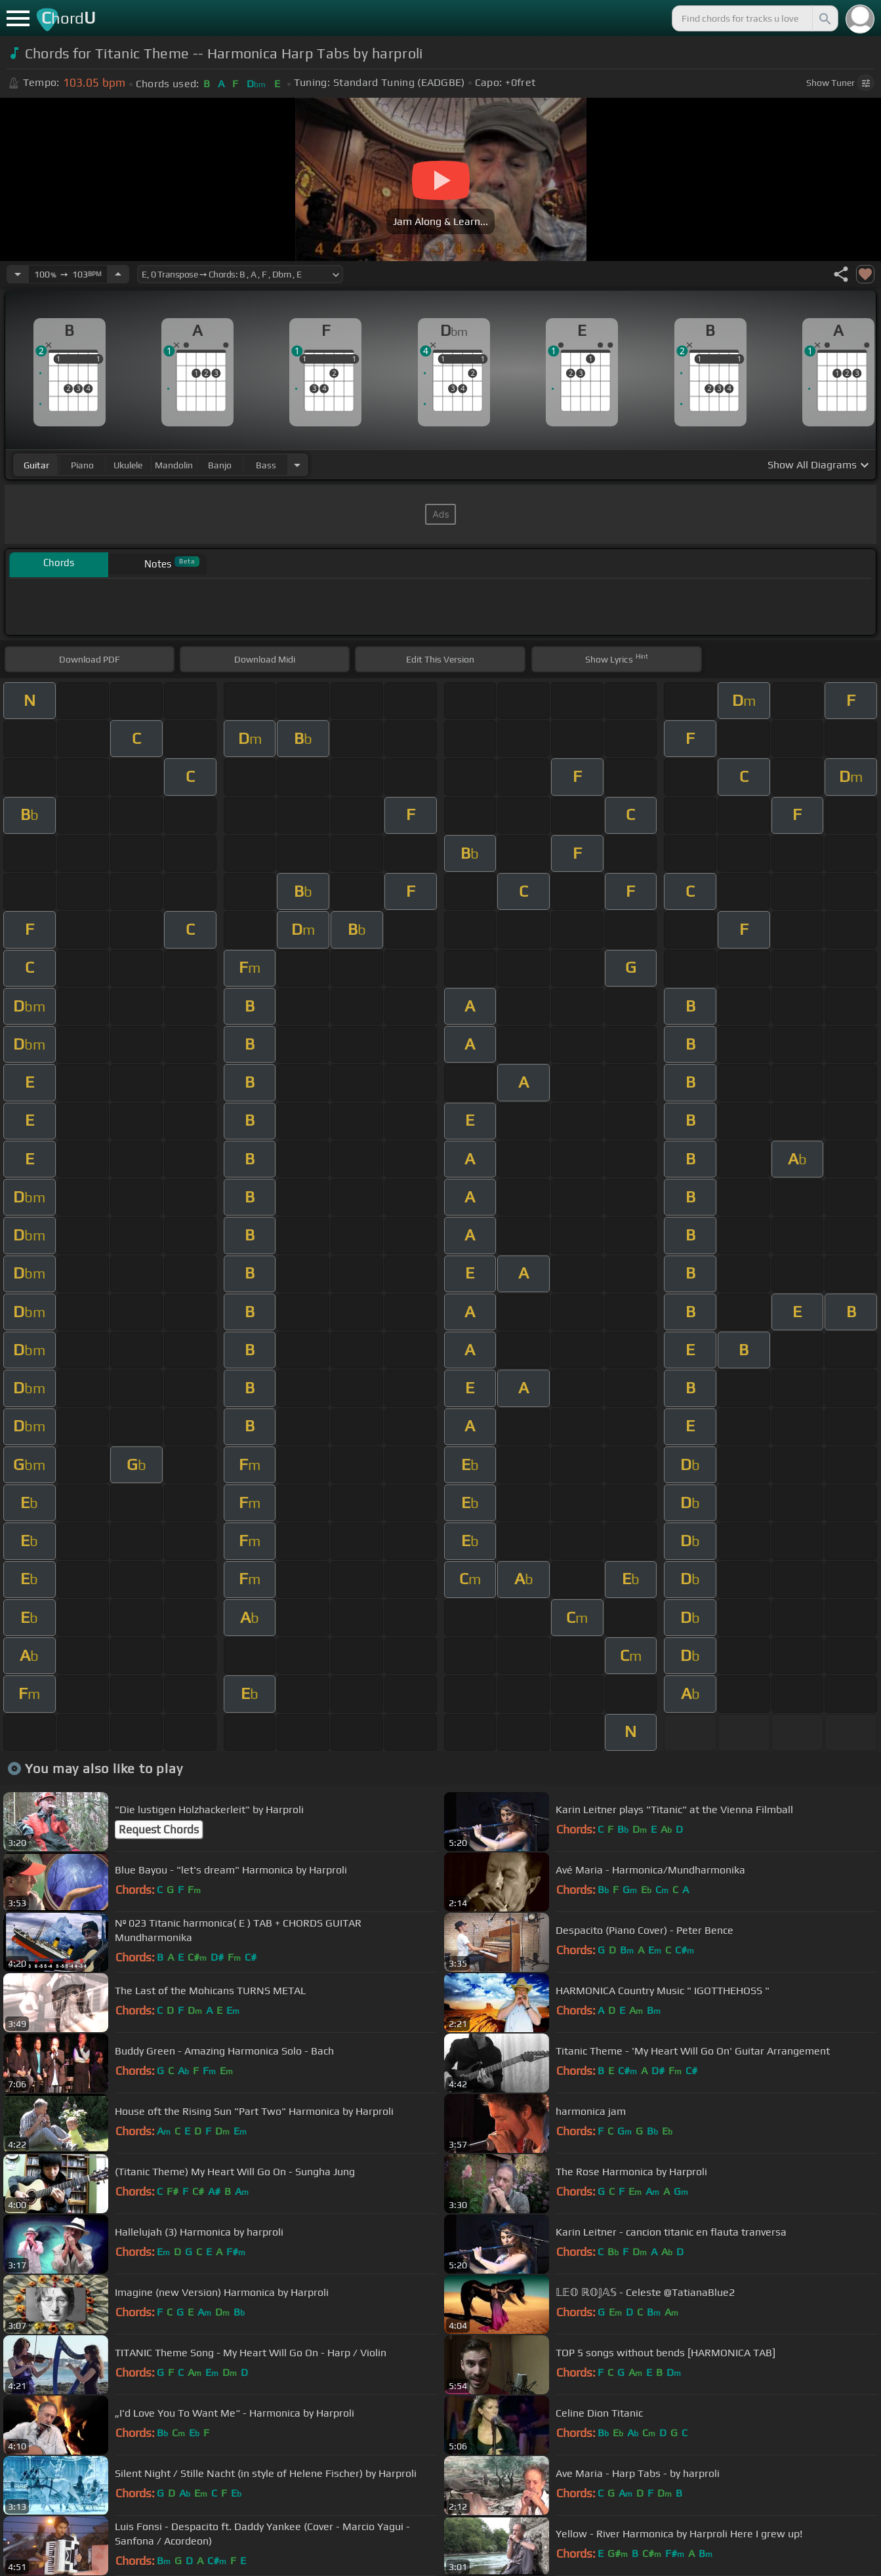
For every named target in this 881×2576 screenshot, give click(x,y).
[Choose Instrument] (297, 465)
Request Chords (159, 1829)
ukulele (127, 465)
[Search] (824, 18)
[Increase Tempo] (118, 274)
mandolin (174, 465)
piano (82, 465)
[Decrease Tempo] (18, 274)
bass (266, 465)
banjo (220, 465)
